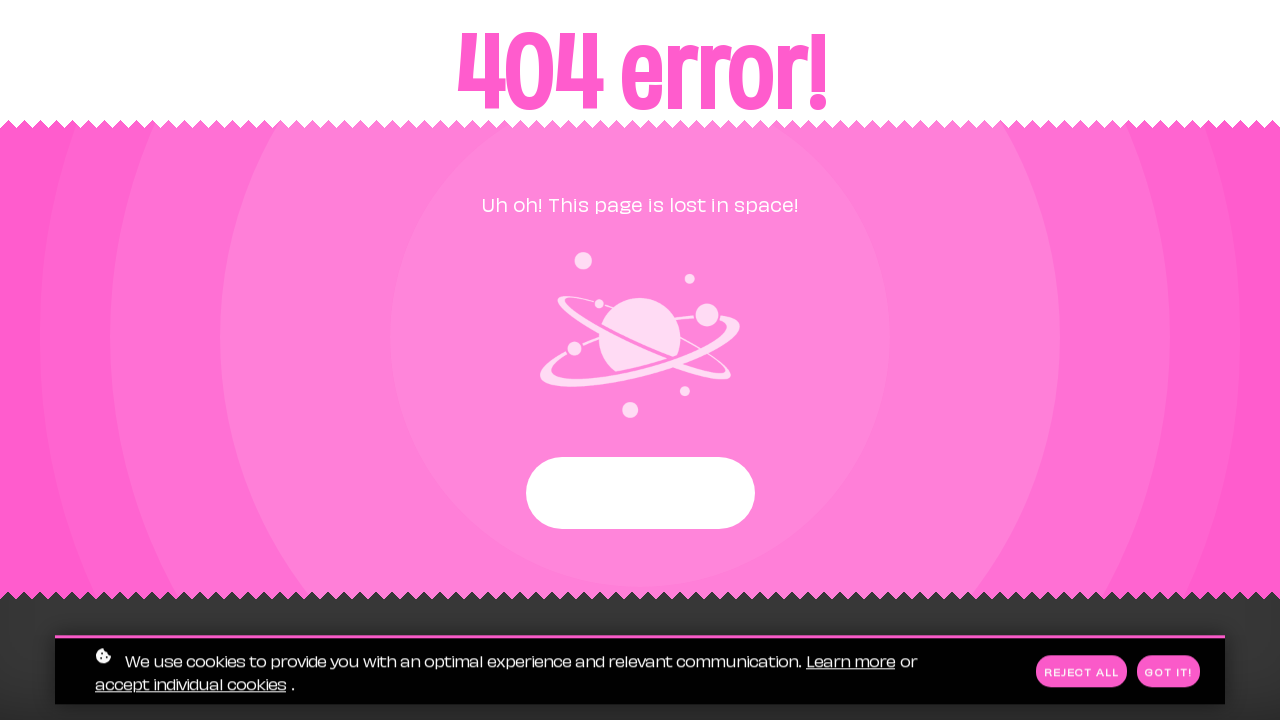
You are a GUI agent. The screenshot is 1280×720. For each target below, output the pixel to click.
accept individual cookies (190, 683)
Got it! (1168, 672)
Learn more (850, 660)
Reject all (1081, 672)
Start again (640, 493)
